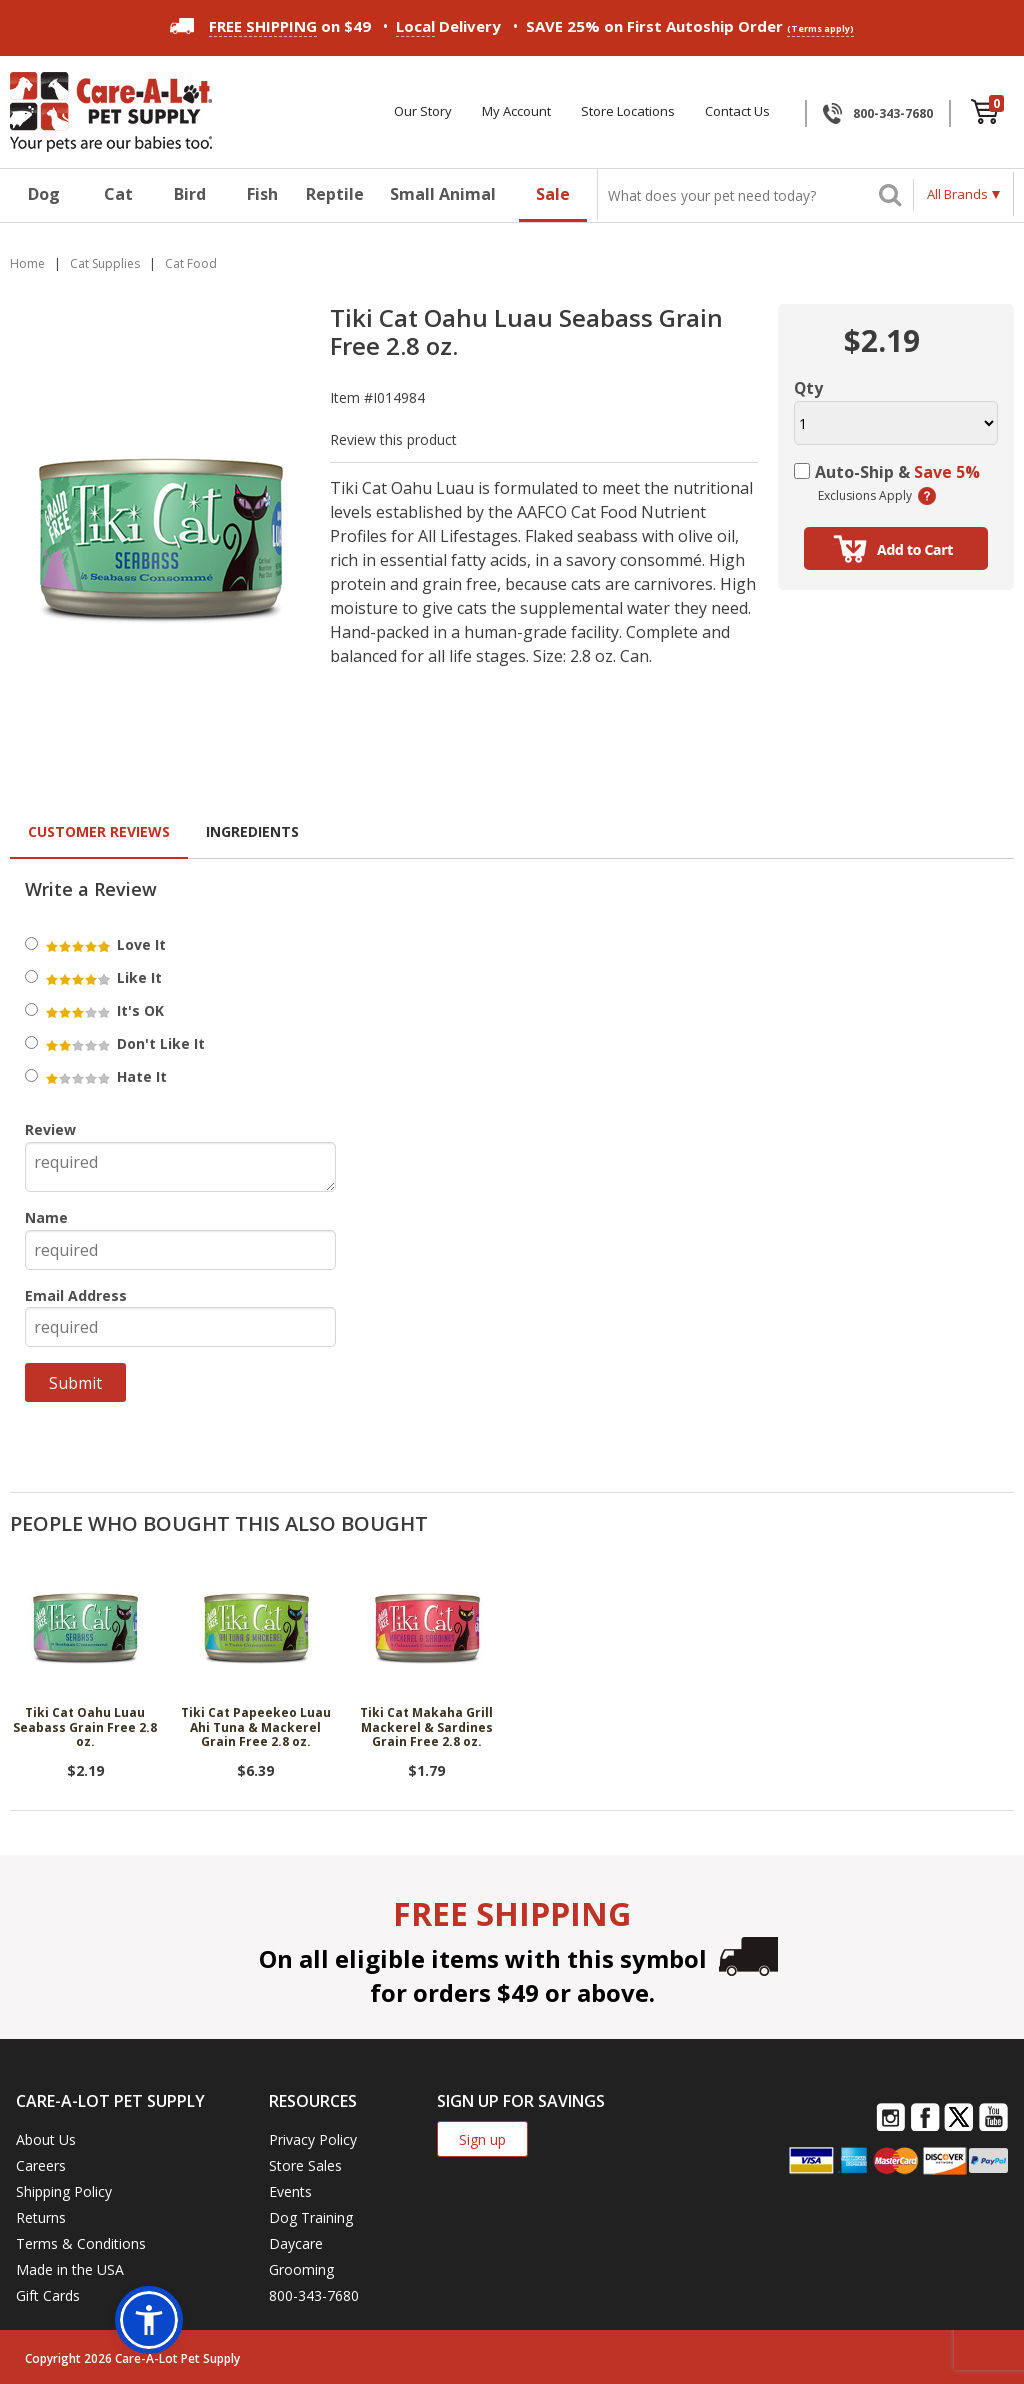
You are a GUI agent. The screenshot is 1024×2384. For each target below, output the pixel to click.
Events (290, 2191)
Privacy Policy (313, 2139)
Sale (553, 194)
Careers (41, 2165)
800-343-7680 (893, 113)
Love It (104, 944)
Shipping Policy (64, 2191)
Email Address (76, 1295)
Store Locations (628, 111)
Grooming (301, 2269)
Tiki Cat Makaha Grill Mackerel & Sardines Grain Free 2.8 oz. (426, 1728)
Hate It (105, 1076)
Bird (190, 194)
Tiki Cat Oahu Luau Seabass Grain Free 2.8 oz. (85, 1728)
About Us (46, 2139)
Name (46, 1217)
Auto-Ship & (897, 472)
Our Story (423, 111)
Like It (102, 977)
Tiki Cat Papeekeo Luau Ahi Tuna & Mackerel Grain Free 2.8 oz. (256, 1728)
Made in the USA (70, 2269)
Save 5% (947, 472)
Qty (808, 388)
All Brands (957, 194)
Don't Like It (124, 1043)
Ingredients (252, 831)
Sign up (482, 2139)
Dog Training (311, 2217)
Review (50, 1129)
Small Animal (443, 194)
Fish (262, 194)
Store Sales (305, 2165)
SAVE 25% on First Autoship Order (690, 26)
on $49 (270, 26)
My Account (516, 111)
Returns (41, 2217)
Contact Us (737, 111)
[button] (149, 2320)
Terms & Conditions (81, 2243)
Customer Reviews (99, 831)
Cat (118, 194)
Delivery (448, 26)
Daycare (296, 2243)
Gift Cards (48, 2295)
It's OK (103, 1010)
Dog (44, 194)
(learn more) (927, 496)
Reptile (335, 194)
